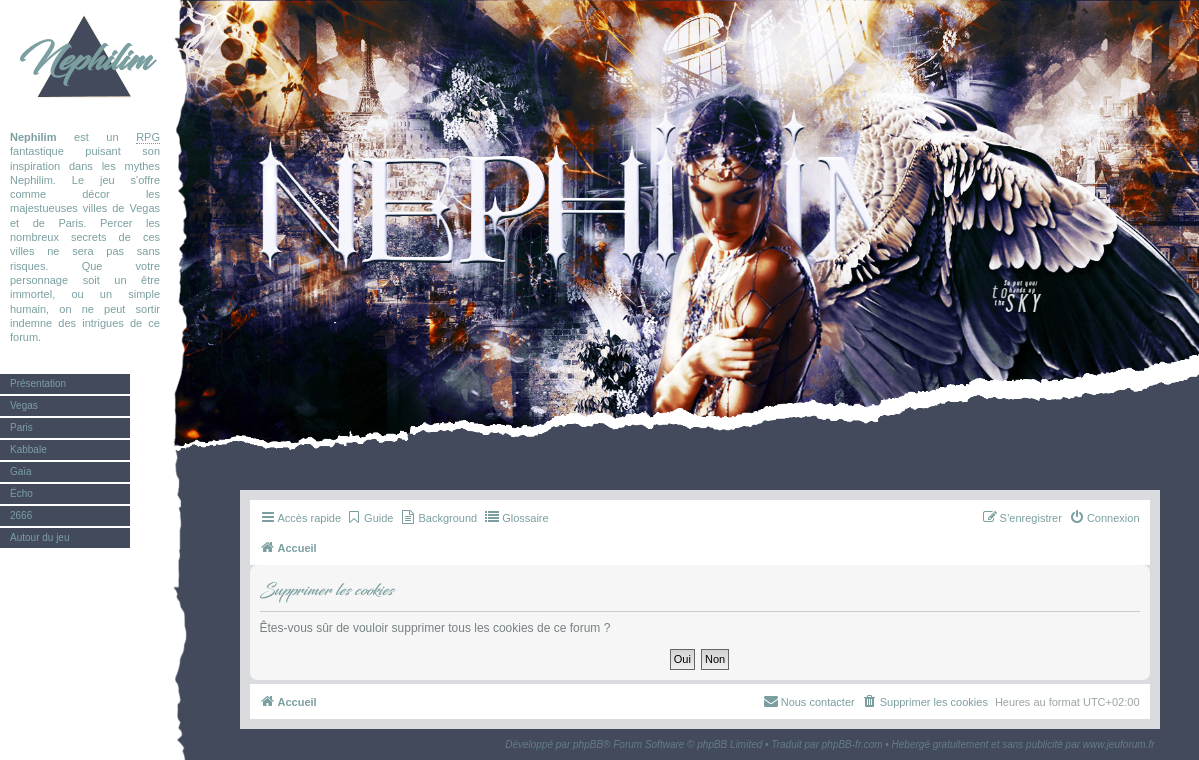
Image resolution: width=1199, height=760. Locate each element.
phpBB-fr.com (852, 744)
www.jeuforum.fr (1119, 744)
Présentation (38, 383)
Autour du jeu (40, 537)
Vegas (24, 405)
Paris (21, 427)
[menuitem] (369, 518)
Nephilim (85, 60)
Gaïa (21, 471)
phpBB (588, 744)
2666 (21, 515)
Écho (21, 493)
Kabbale (28, 449)
